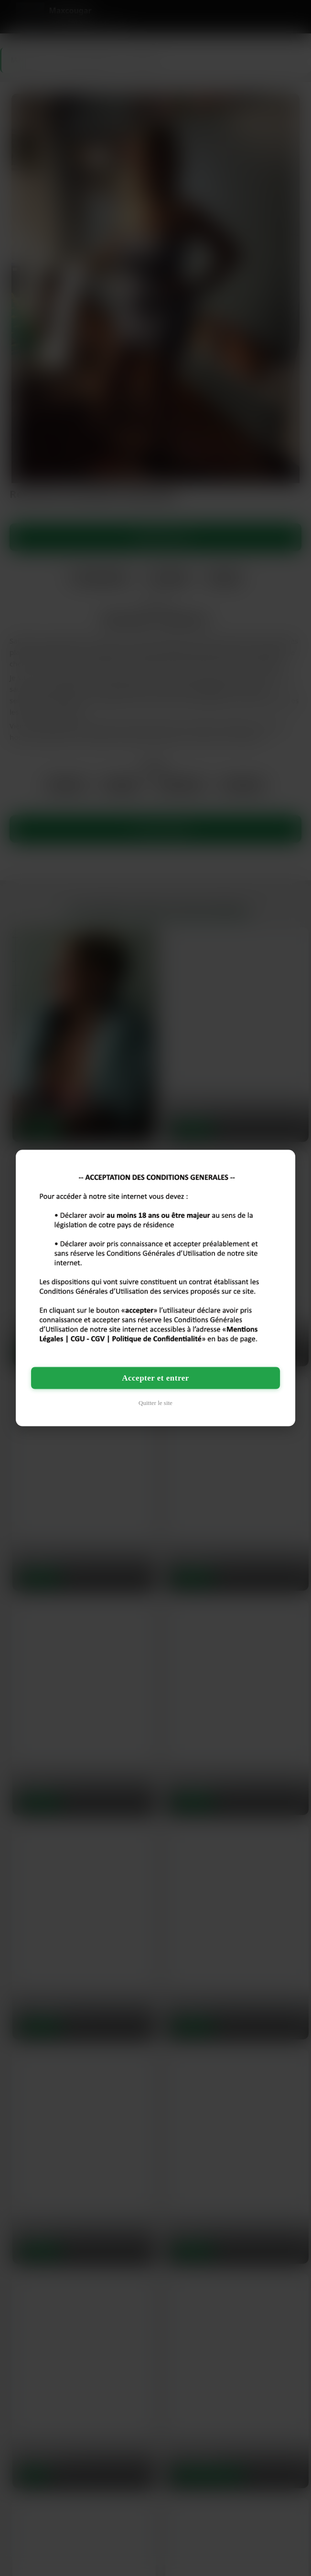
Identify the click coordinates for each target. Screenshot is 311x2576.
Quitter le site (155, 1402)
